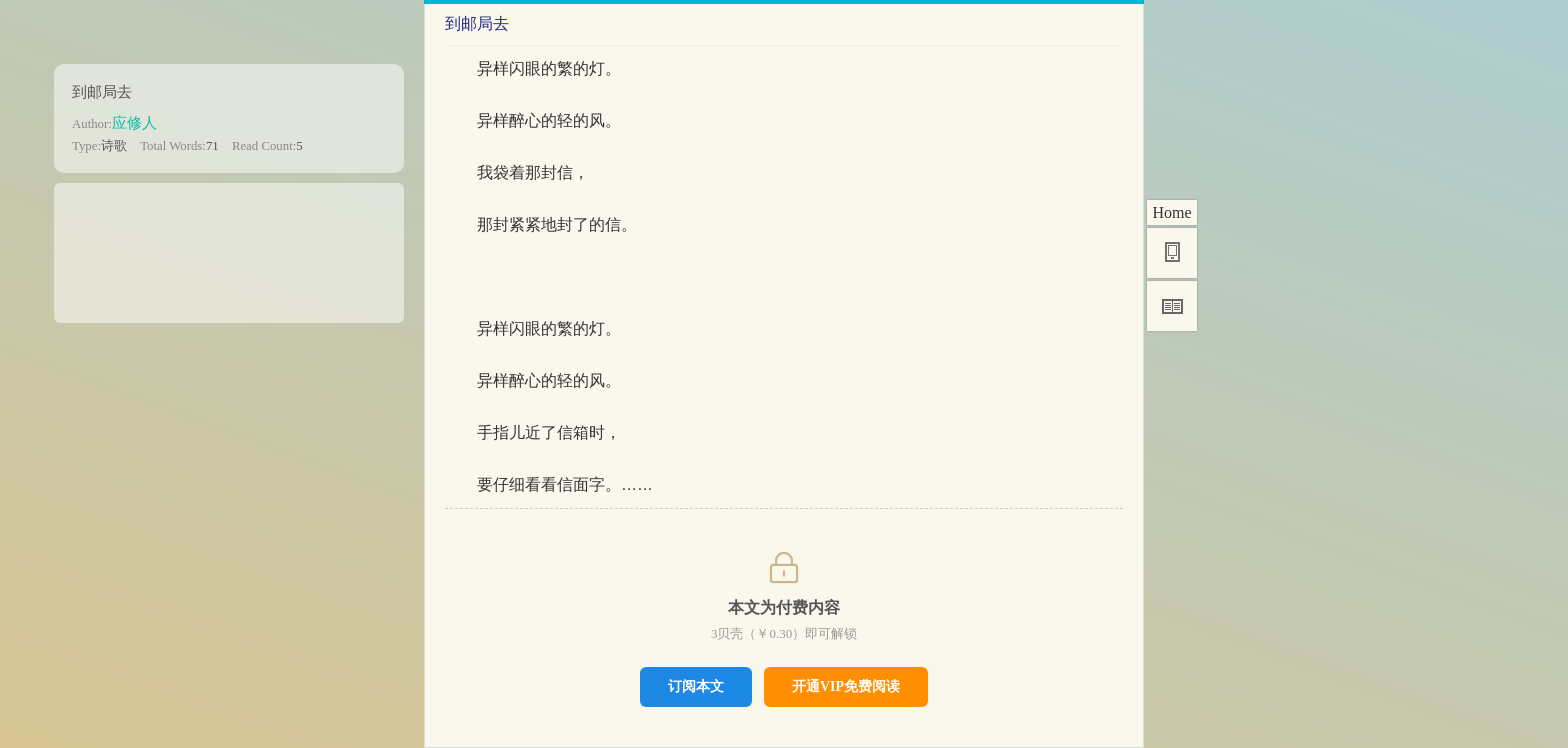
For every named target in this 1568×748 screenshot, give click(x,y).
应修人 (134, 122)
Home (1171, 212)
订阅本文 (696, 686)
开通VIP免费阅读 (846, 686)
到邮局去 (102, 91)
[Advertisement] (229, 246)
